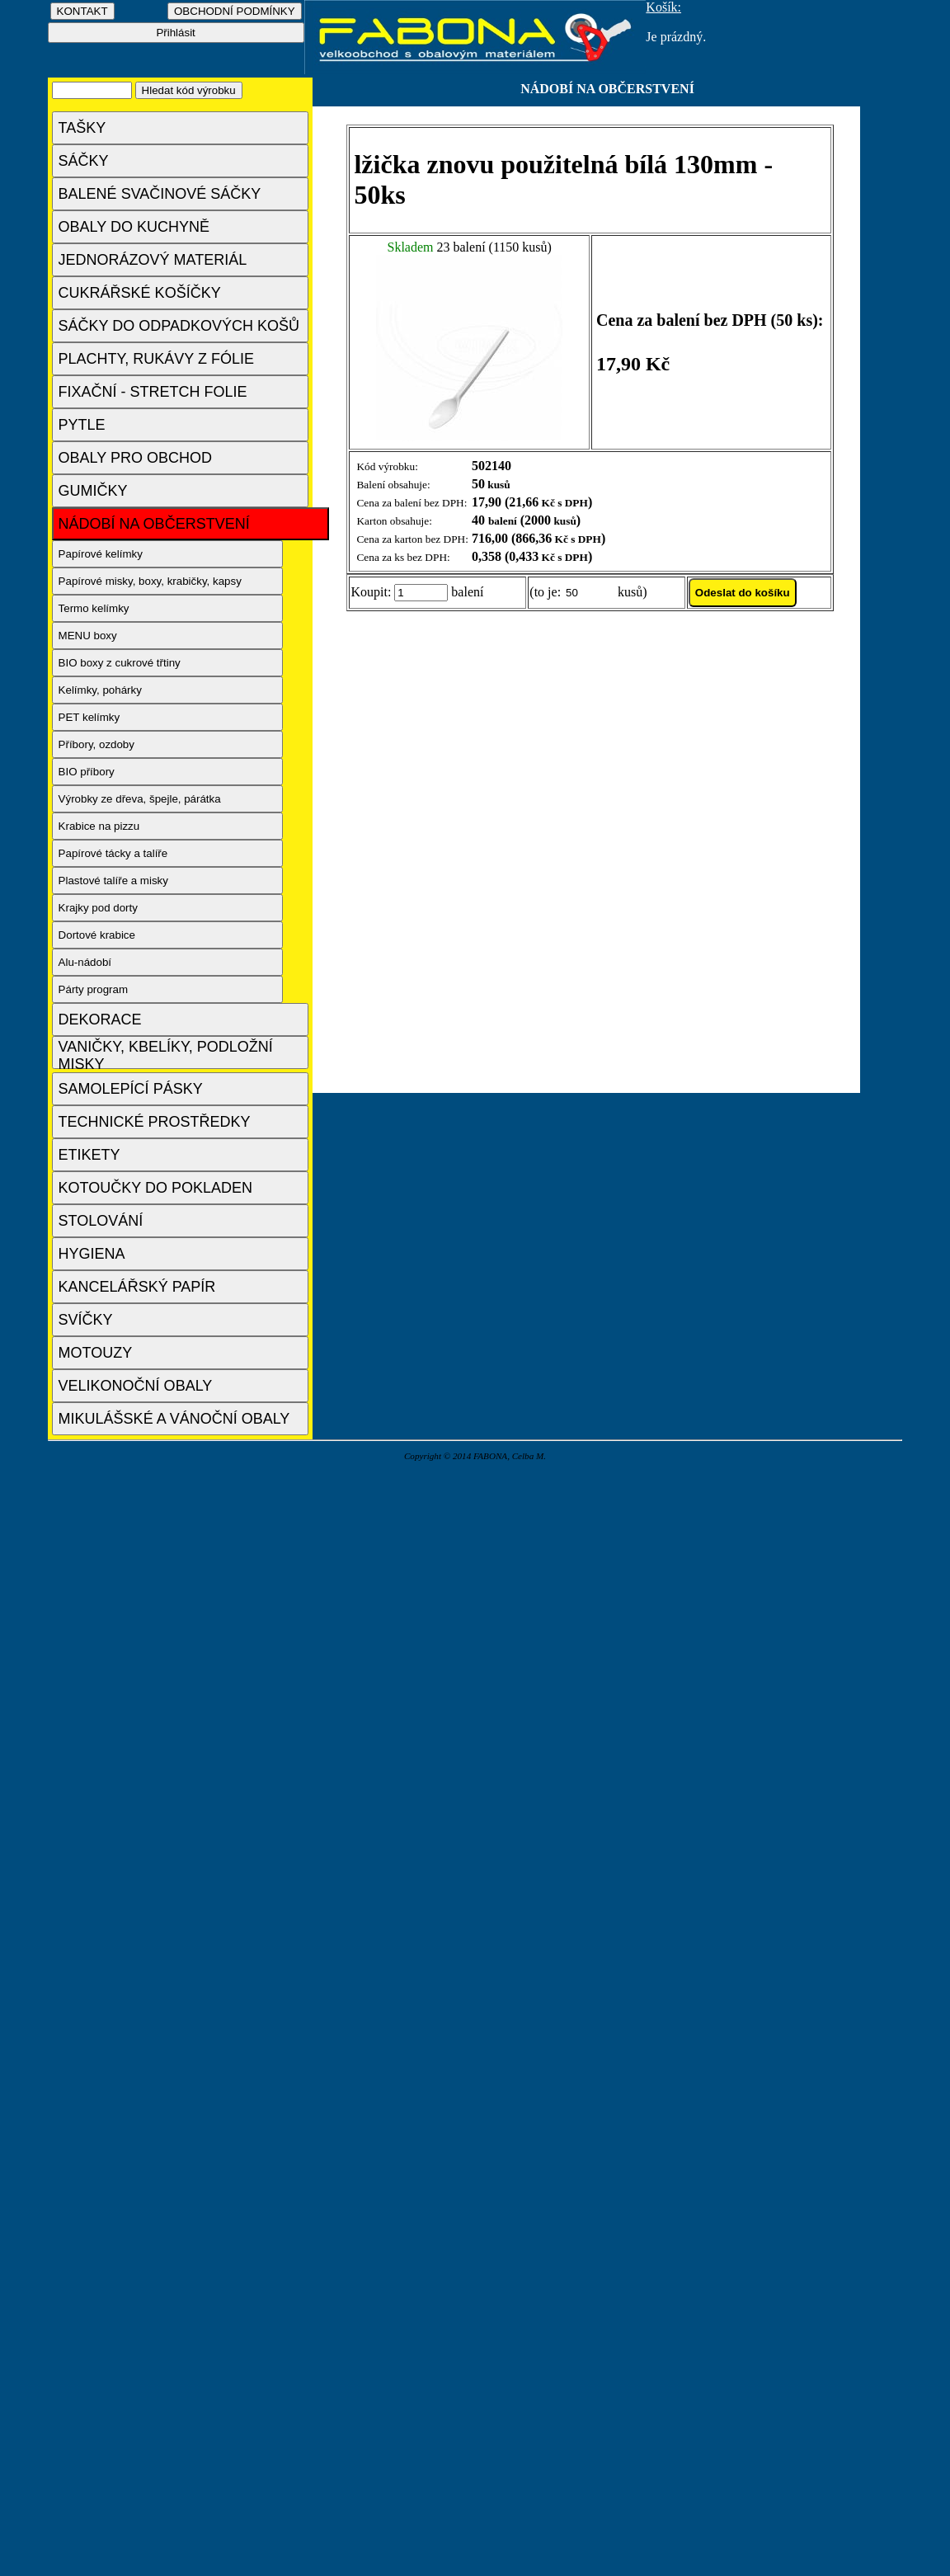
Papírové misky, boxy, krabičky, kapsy (150, 581)
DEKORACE (100, 1019)
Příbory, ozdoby (96, 744)
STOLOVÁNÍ (101, 1221)
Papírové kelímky (101, 554)
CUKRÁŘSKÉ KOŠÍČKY (140, 293)
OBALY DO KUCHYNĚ (134, 227)
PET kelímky (89, 717)
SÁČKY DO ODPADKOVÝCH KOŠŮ (179, 326)
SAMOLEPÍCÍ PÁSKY (131, 1089)
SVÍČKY (86, 1320)
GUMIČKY (93, 491)
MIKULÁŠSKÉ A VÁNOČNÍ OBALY (174, 1418)
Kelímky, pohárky (100, 690)
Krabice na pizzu (99, 826)
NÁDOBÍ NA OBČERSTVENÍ (154, 524)
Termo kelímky (94, 608)
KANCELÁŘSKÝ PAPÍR (137, 1287)
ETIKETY (89, 1155)
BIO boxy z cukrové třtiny (120, 663)
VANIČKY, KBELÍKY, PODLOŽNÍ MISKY (166, 1053)
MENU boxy (88, 635)
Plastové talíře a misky (113, 880)
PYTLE (82, 425)
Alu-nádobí (85, 962)
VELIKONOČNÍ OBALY (136, 1385)
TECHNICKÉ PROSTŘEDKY (155, 1122)
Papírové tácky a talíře (113, 853)
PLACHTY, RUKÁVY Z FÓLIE (156, 359)
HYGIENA (92, 1254)
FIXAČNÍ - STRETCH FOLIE (153, 392)
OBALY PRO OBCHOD (135, 458)
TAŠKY (82, 128)
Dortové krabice (97, 935)
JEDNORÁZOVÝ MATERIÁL (153, 260)
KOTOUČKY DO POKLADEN (155, 1188)
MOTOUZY (96, 1353)
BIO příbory (87, 771)
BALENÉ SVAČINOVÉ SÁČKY (160, 194)
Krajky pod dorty (98, 908)
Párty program (93, 989)
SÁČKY (84, 161)
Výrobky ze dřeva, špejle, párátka (140, 799)
